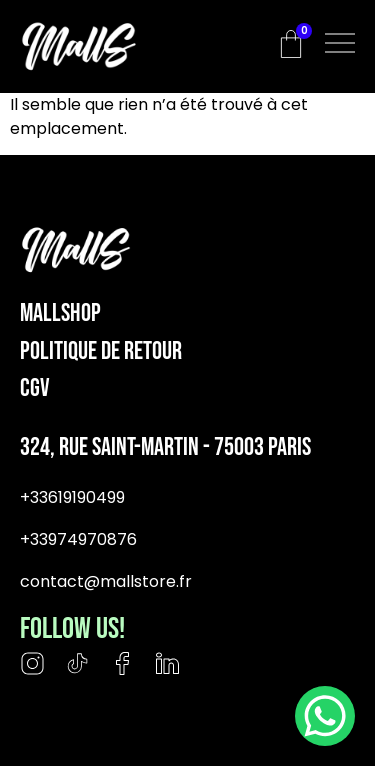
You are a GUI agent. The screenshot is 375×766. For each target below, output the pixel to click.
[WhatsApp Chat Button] (325, 716)
